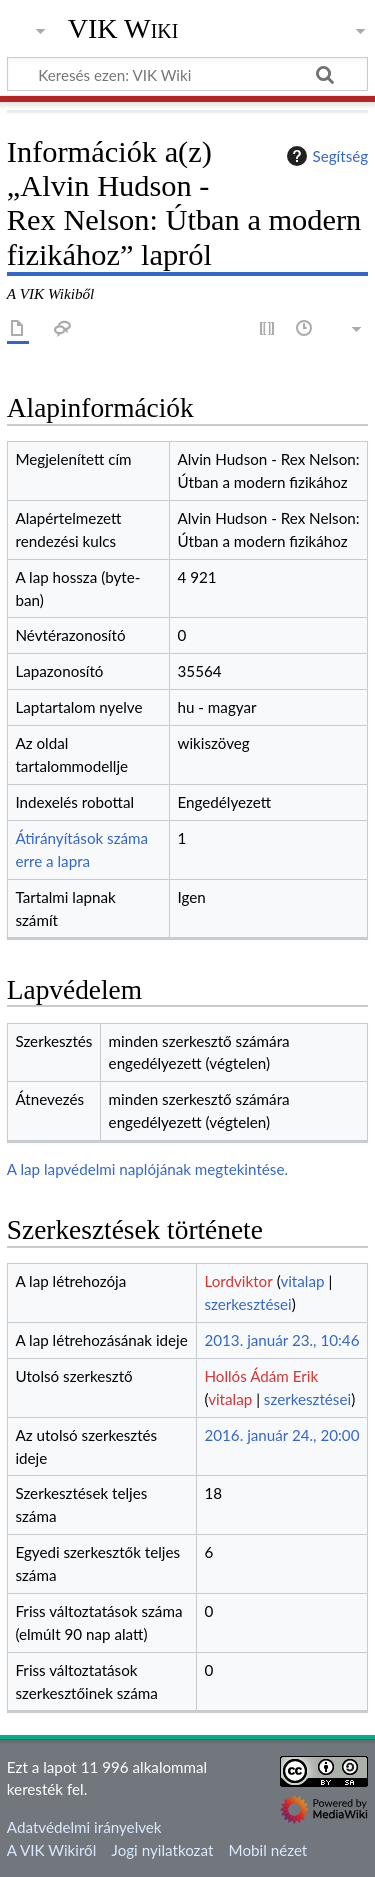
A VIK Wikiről (51, 1850)
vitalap (302, 1281)
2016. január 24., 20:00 (281, 1435)
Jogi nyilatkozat (163, 1850)
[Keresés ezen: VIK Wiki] (187, 74)
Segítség (325, 156)
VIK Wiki (123, 29)
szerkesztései (247, 1304)
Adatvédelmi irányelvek (84, 1827)
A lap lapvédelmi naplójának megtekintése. (147, 1169)
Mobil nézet (268, 1850)
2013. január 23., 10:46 (281, 1340)
